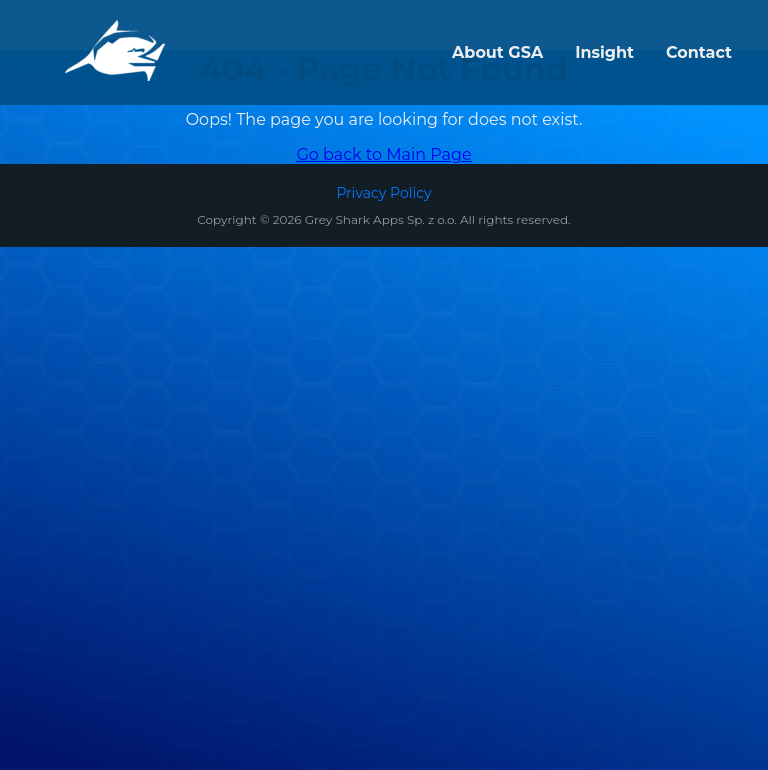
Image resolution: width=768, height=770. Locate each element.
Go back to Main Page (383, 154)
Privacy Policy (383, 193)
